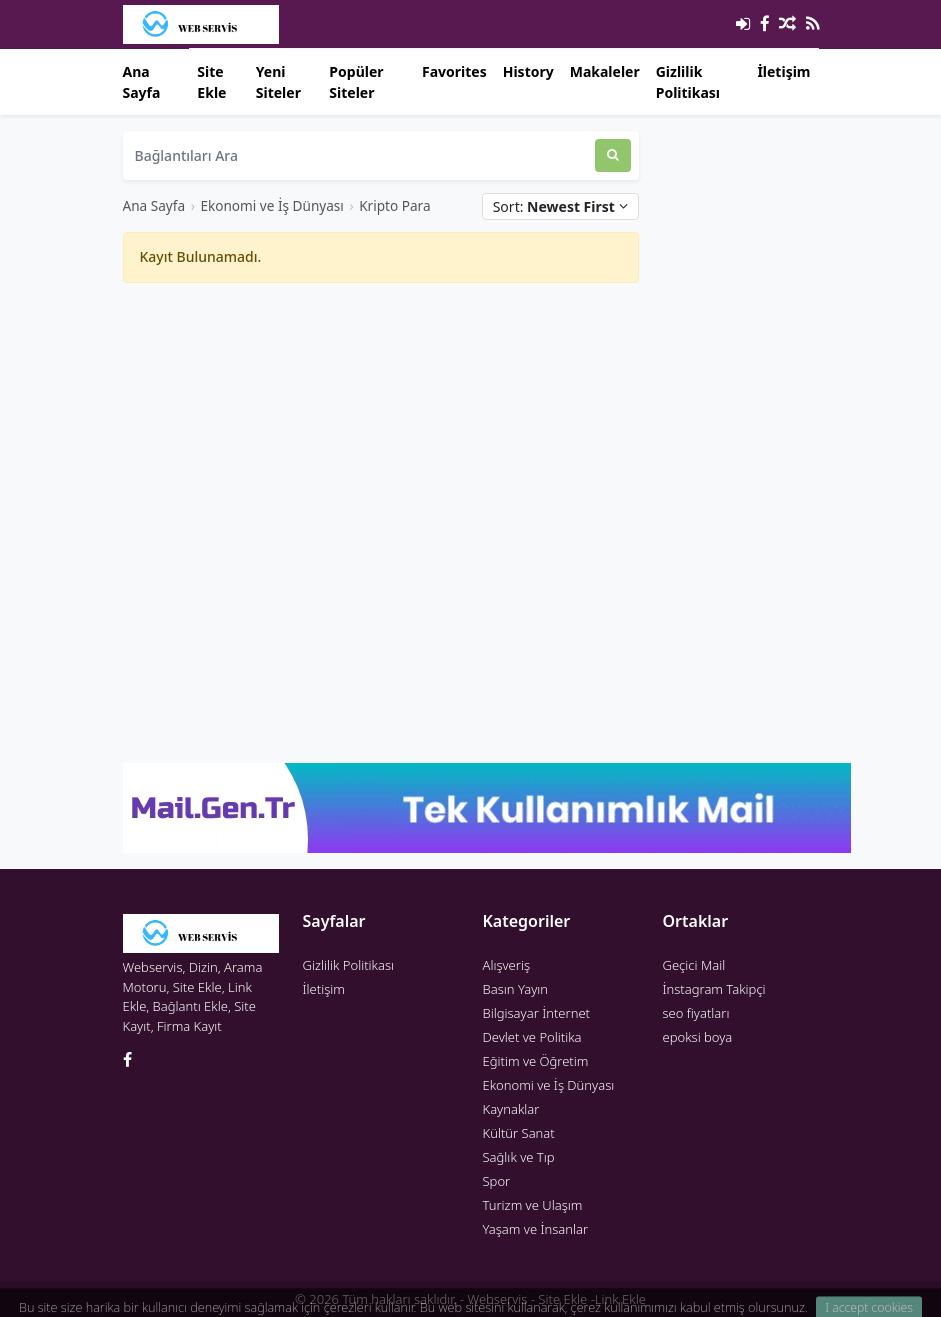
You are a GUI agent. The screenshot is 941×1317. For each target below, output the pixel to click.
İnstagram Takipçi (714, 989)
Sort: (560, 206)
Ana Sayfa (142, 82)
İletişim (783, 71)
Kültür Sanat (519, 1133)
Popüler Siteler (356, 82)
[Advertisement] (381, 439)
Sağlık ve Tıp (519, 1157)
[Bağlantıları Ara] (359, 155)
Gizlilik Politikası (688, 82)
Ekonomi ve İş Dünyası (271, 205)
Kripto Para (394, 205)
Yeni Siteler (278, 82)
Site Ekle (211, 82)
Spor (497, 1181)
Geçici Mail (694, 965)
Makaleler (605, 71)
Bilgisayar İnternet (536, 1013)
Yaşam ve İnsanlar (536, 1229)
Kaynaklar (511, 1109)
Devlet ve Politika (532, 1037)
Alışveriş (507, 965)
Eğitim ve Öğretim (536, 1061)
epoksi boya (698, 1037)
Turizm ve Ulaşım (533, 1205)
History (528, 71)
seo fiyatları (696, 1013)
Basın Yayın (516, 989)
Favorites (454, 71)
